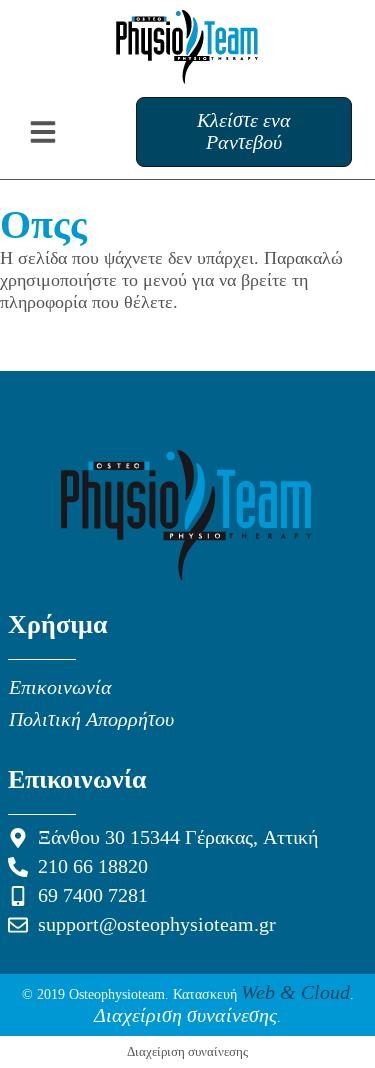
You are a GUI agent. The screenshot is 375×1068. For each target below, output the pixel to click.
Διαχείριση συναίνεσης (185, 1016)
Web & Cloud (295, 993)
